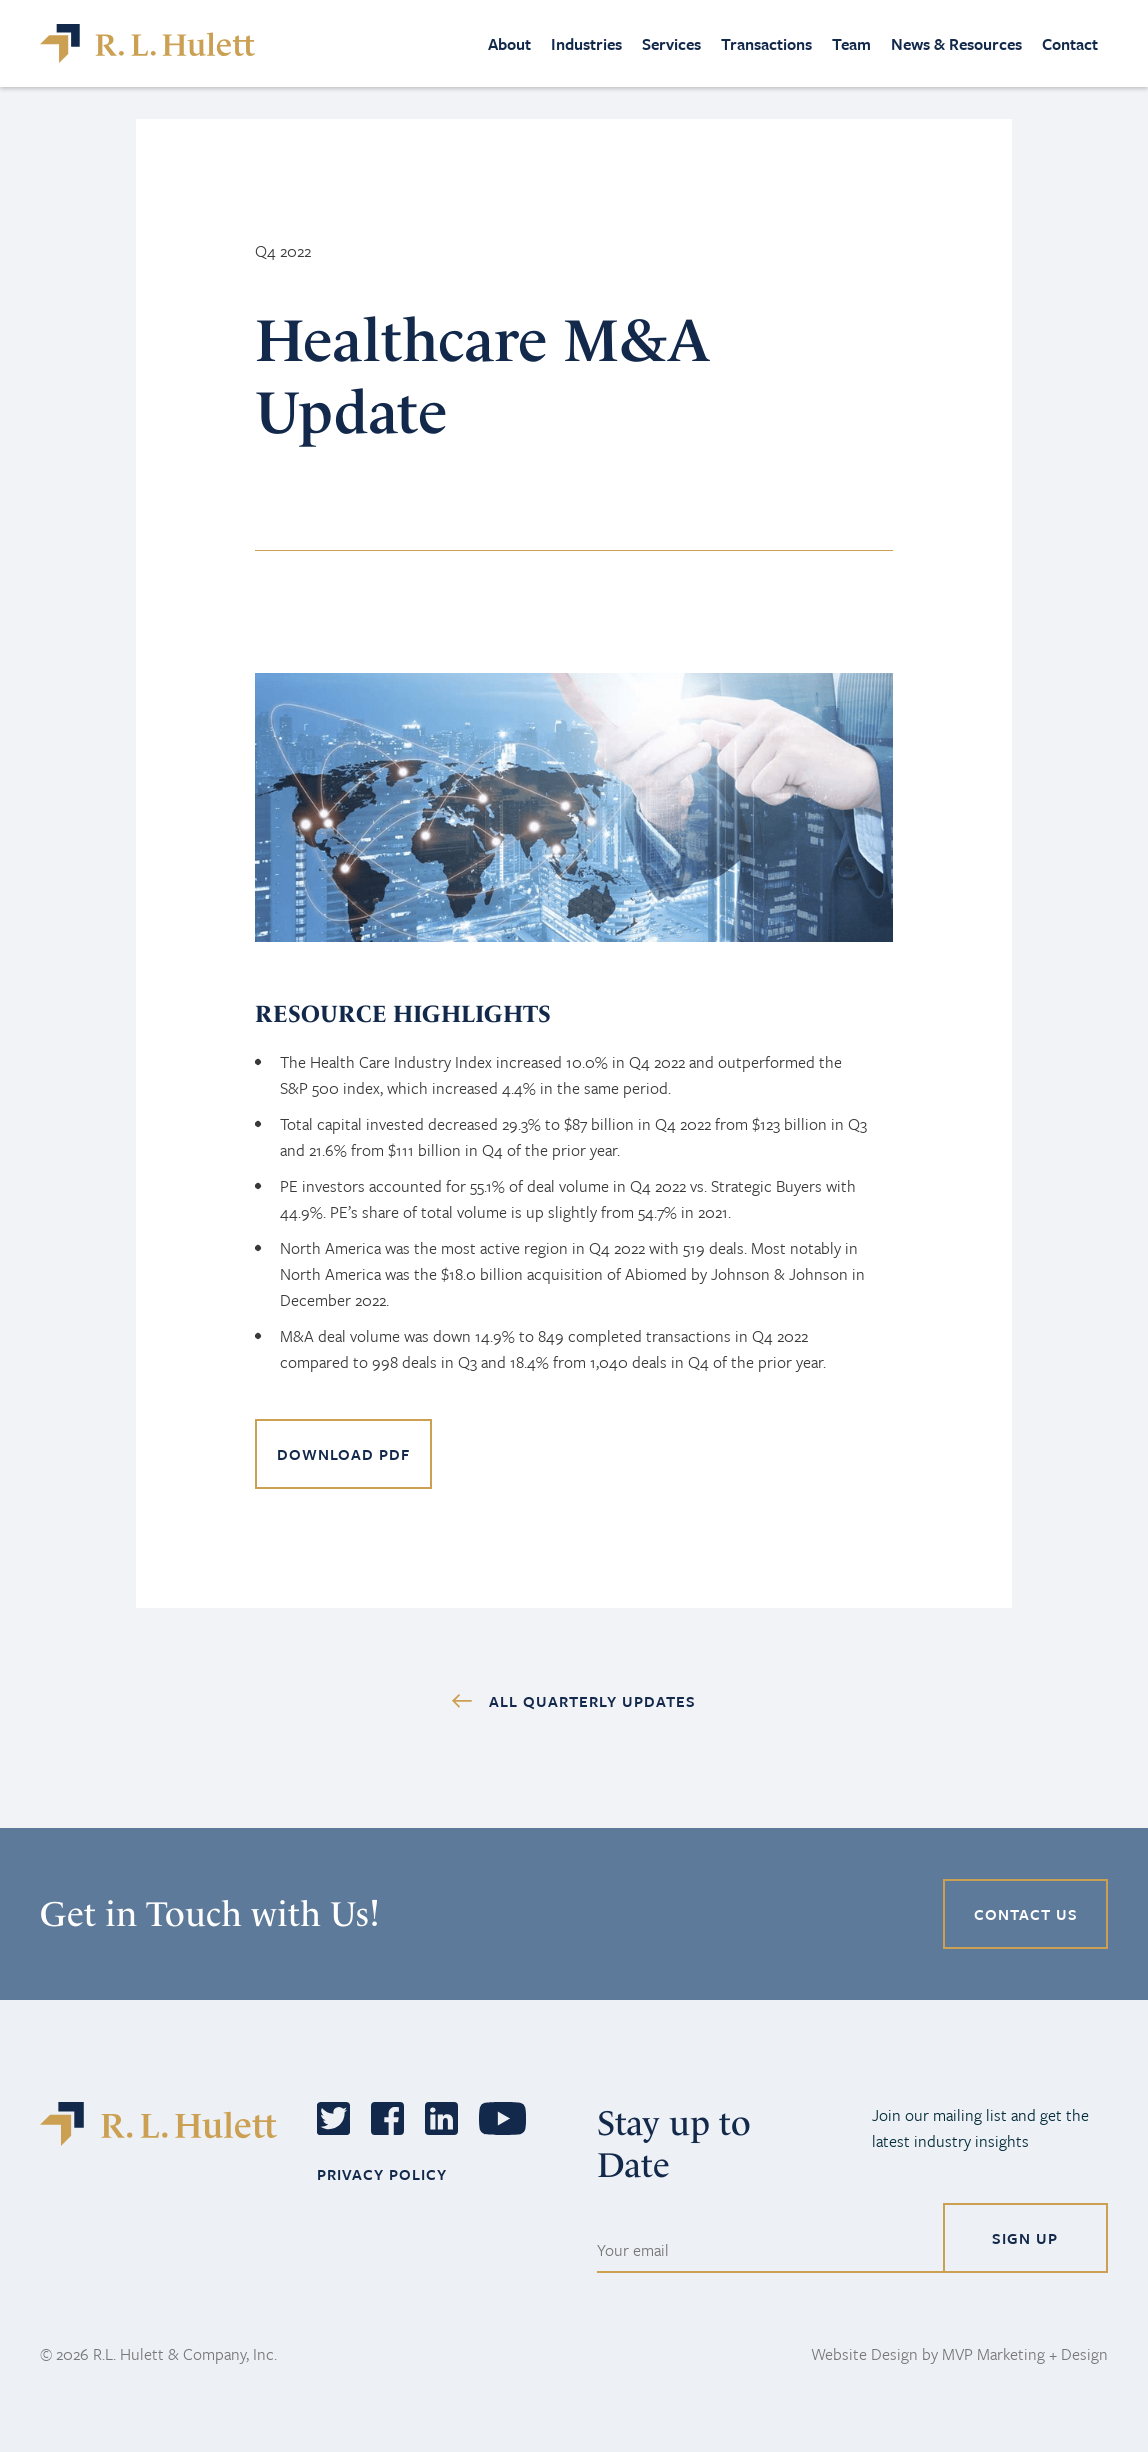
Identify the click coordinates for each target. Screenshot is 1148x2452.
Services (671, 44)
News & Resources (956, 44)
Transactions (766, 44)
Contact (1070, 44)
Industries (586, 44)
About (509, 44)
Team (851, 44)
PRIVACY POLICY (382, 2174)
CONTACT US (1026, 1914)
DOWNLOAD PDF (343, 1454)
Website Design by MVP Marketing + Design (959, 2354)
